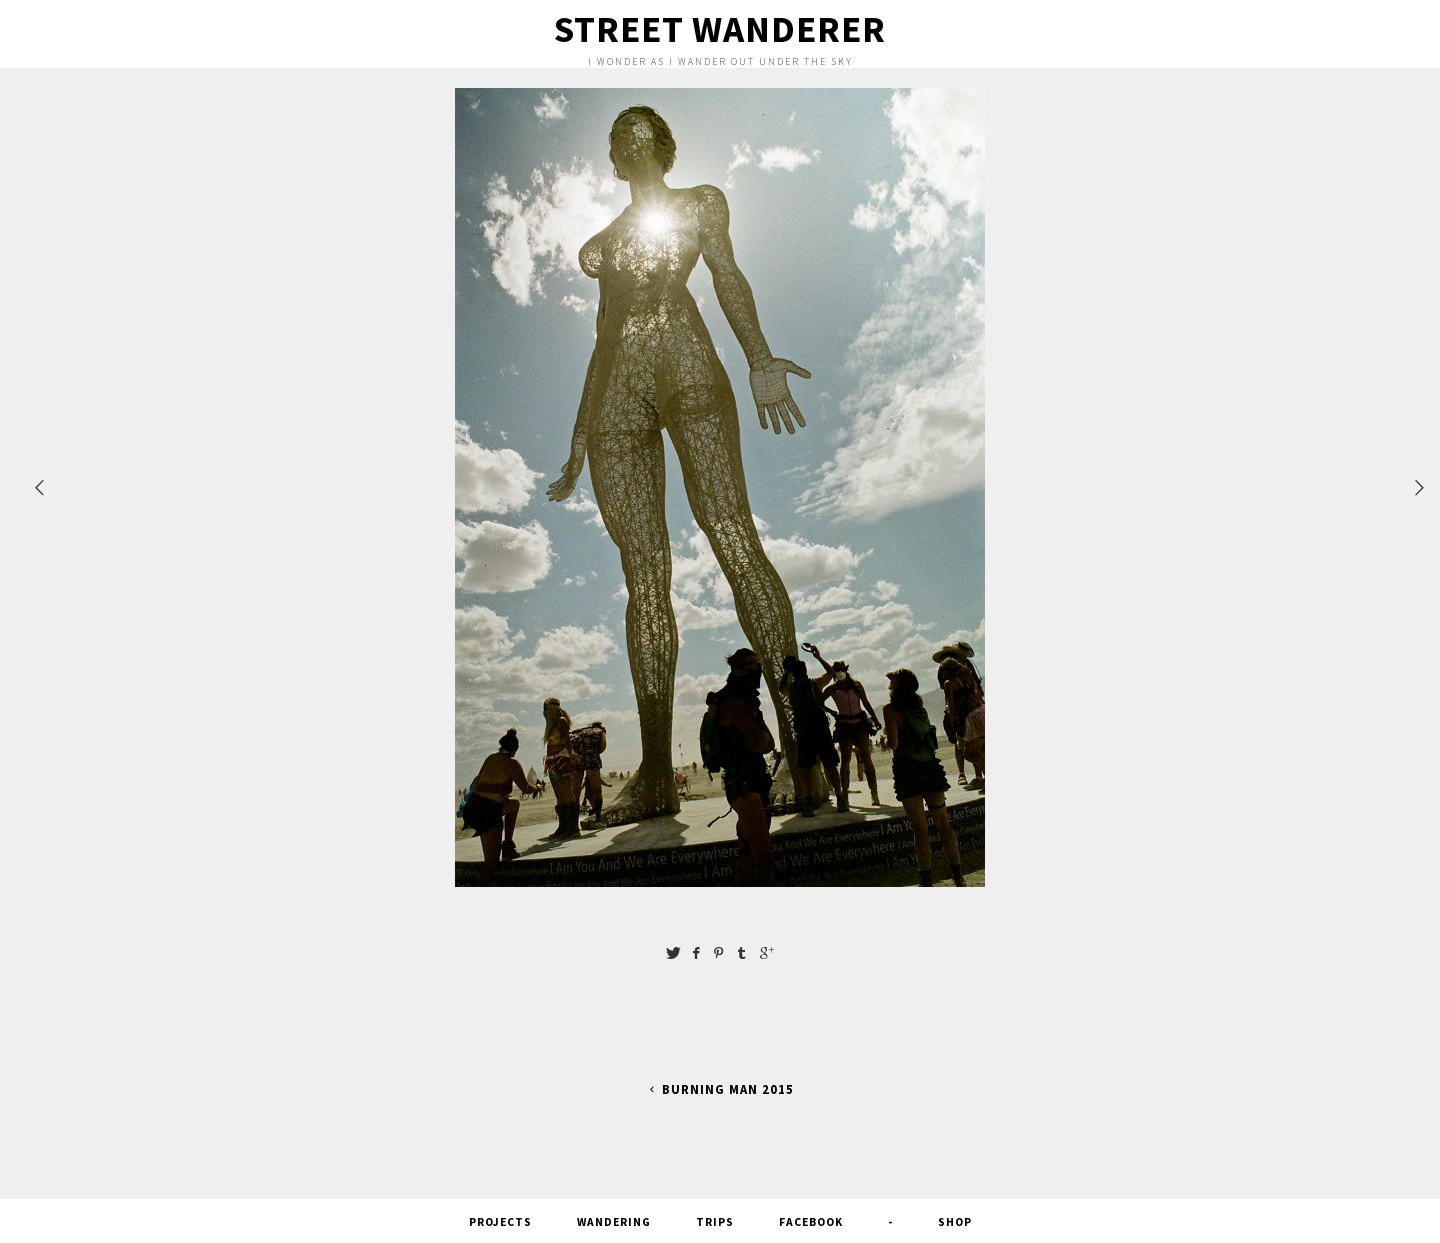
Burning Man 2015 (719, 1089)
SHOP (955, 1222)
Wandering (614, 1222)
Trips (715, 1222)
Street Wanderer (720, 29)
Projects (500, 1222)
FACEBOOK (811, 1222)
